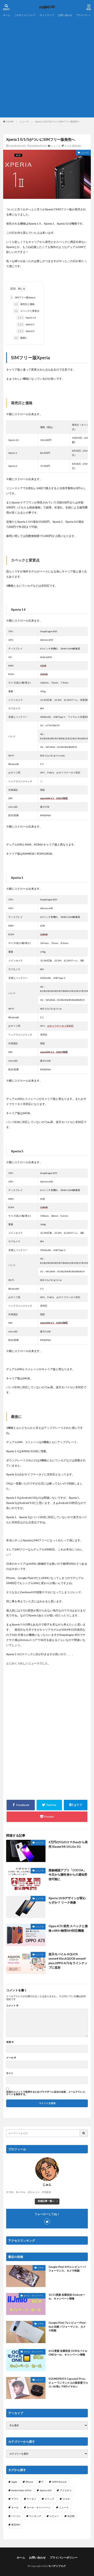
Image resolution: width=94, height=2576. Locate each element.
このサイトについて (25, 15)
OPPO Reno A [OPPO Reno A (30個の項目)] (59, 2481)
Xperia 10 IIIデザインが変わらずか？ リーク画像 (67, 1900)
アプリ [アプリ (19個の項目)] (14, 2498)
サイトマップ (47, 15)
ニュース (24, 121)
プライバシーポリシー (64, 2557)
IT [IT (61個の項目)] (43, 2481)
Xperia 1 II (26, 317)
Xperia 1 (25, 324)
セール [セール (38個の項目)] (14, 2507)
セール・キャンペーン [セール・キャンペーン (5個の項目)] (39, 2507)
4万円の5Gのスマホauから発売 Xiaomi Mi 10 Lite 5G (68, 1844)
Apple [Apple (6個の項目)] (14, 2481)
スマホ (67, 145)
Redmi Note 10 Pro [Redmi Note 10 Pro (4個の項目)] (21, 2490)
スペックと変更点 (26, 311)
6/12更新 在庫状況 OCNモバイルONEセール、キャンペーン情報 (67, 2352)
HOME (10, 121)
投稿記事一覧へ (46, 2200)
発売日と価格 (24, 304)
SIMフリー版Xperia (22, 297)
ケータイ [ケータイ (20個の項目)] (31, 2498)
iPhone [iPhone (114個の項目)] (29, 2481)
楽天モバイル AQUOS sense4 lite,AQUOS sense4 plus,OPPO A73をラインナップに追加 (67, 1960)
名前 (10, 2042)
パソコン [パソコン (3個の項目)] (16, 2516)
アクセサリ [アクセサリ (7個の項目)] (66, 2490)
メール (11, 2057)
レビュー (40, 2380)
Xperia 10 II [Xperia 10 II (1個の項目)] (45, 2490)
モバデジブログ (57, 2566)
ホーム (6, 15)
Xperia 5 (25, 331)
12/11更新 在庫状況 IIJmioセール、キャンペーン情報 (66, 2296)
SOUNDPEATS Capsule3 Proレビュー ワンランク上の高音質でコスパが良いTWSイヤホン (68, 2382)
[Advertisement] (47, 66)
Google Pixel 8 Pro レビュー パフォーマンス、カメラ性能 (67, 2268)
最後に (20, 338)
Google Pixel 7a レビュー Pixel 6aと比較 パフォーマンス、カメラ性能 (67, 2326)
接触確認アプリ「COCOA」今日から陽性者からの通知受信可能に (67, 1874)
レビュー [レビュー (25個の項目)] (54, 2516)
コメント (12, 2005)
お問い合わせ (65, 15)
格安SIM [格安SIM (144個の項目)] (15, 2524)
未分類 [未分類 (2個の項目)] (71, 2516)
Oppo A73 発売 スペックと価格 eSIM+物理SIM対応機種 (68, 1928)
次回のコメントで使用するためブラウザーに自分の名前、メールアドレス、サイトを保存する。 (46, 2093)
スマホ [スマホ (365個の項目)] (66, 2498)
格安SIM (76, 145)
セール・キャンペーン (34, 2295)
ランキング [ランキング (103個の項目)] (35, 2516)
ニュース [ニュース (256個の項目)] (64, 2507)
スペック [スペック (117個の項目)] (49, 2498)
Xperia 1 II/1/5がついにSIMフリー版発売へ (57, 121)
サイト (9, 2073)
